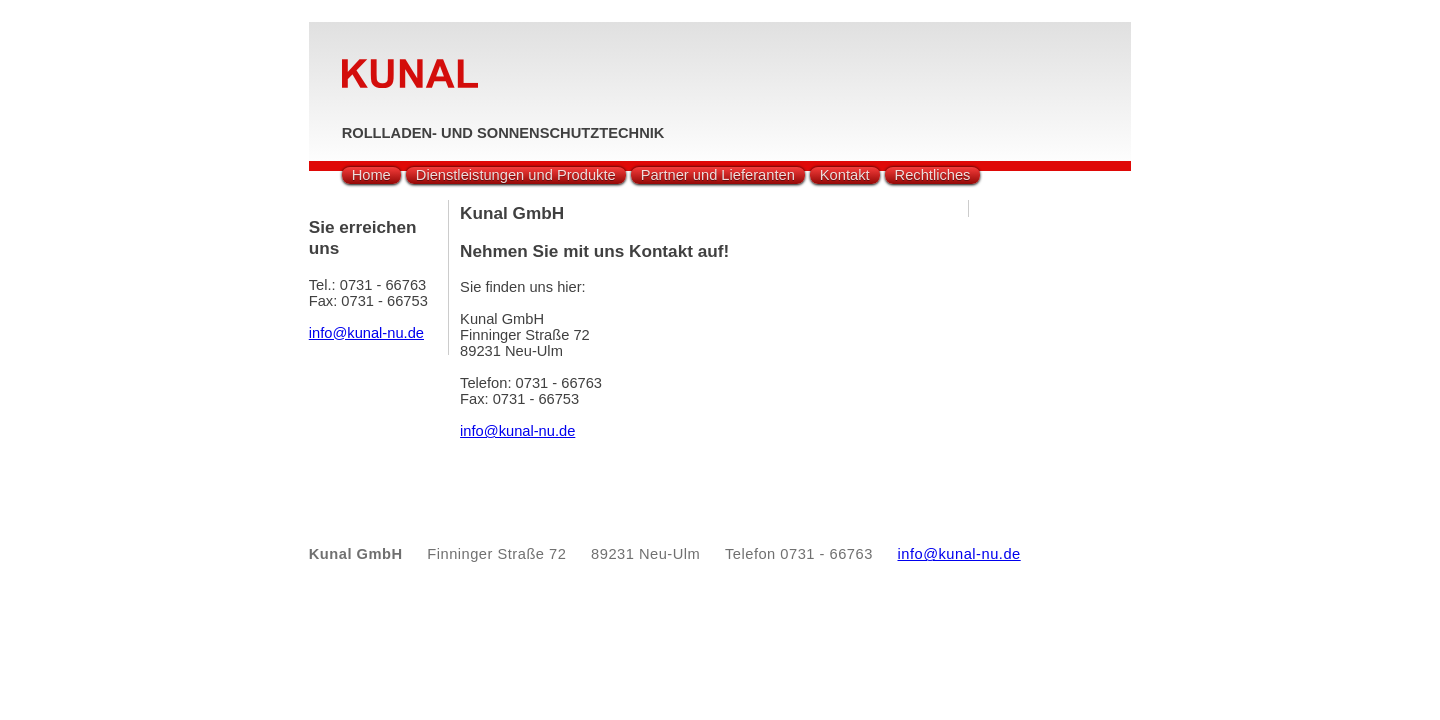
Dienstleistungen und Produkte (516, 175)
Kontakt (845, 175)
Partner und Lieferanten (718, 175)
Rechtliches (933, 175)
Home (371, 175)
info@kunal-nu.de (517, 431)
